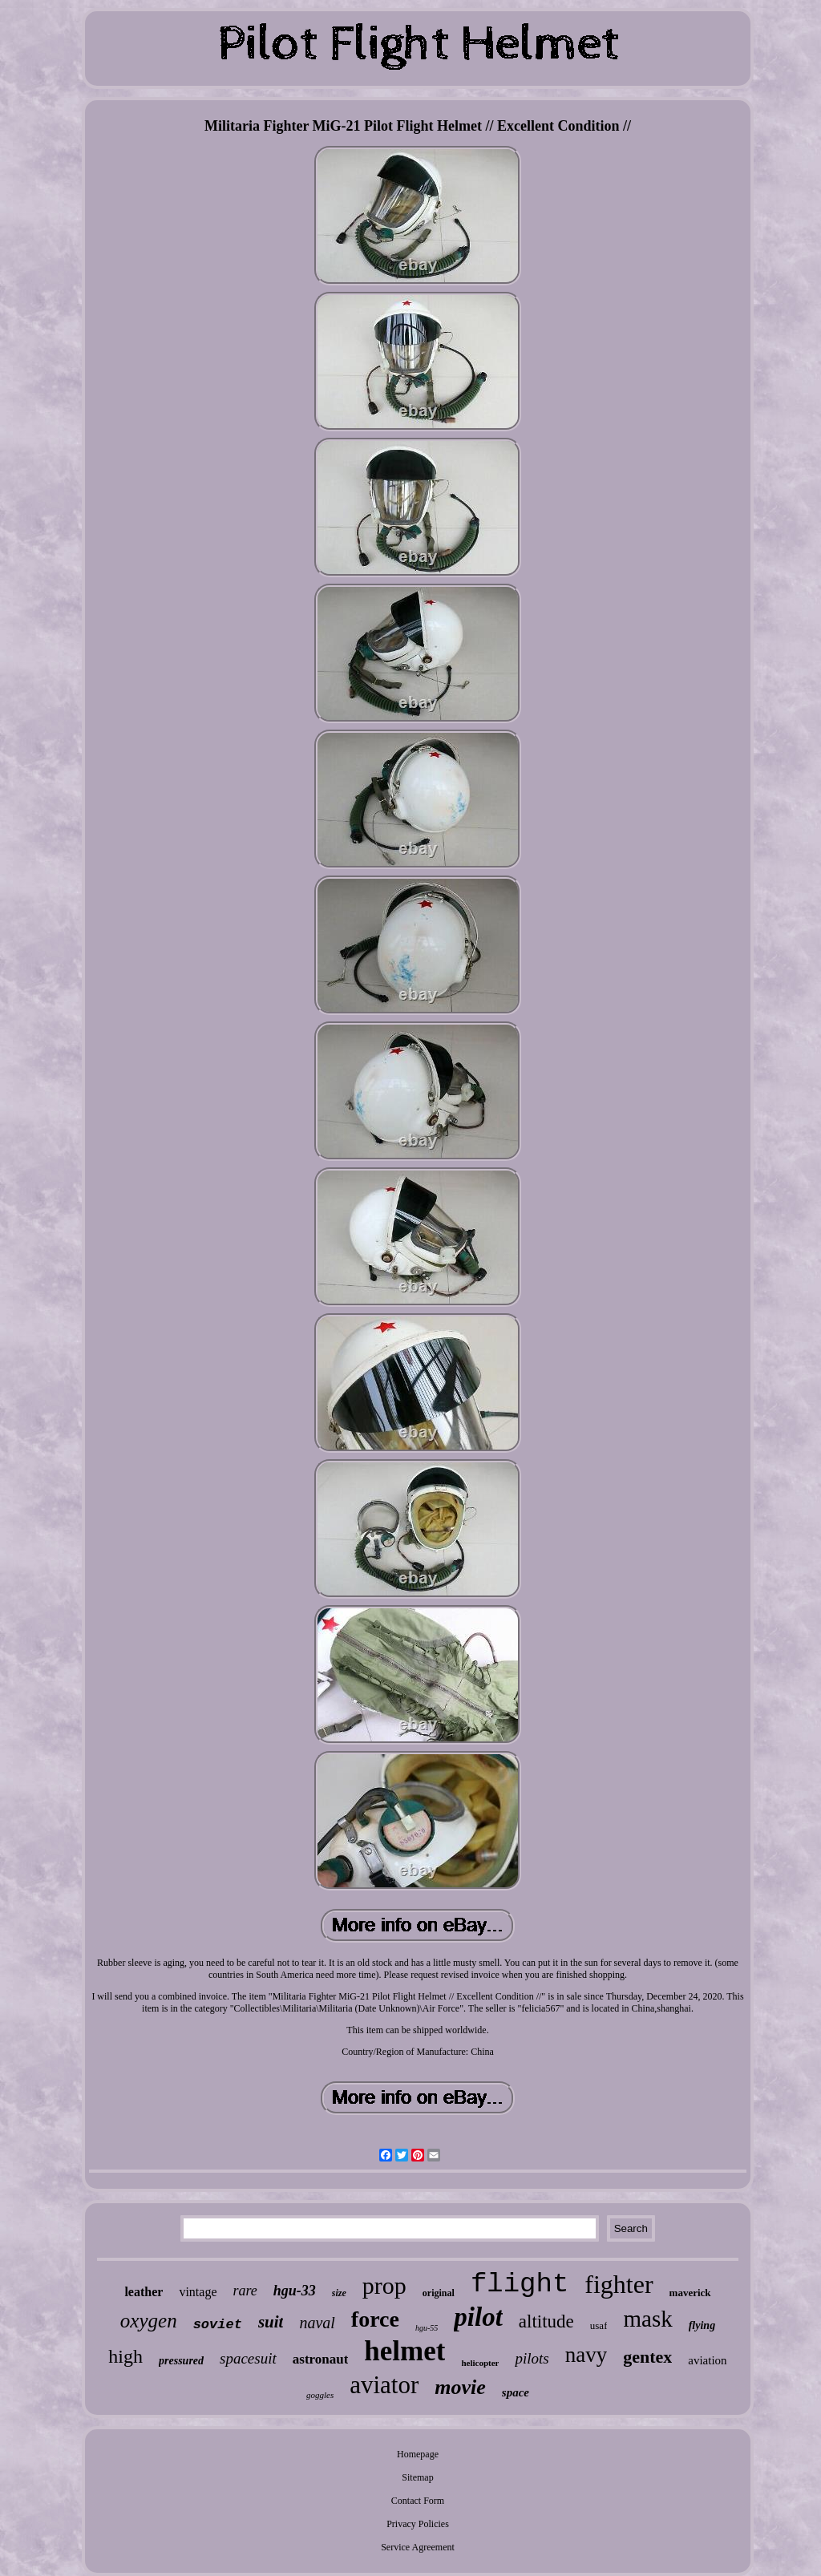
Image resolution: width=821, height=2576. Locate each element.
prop (384, 2285)
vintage (197, 2292)
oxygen (148, 2320)
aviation (707, 2360)
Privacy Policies (417, 2523)
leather (143, 2292)
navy (586, 2355)
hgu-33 (294, 2291)
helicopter (480, 2363)
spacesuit (248, 2358)
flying (702, 2325)
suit (271, 2321)
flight (519, 2284)
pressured (181, 2361)
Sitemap (417, 2477)
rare (245, 2291)
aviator (384, 2385)
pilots (531, 2358)
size (339, 2293)
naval (316, 2322)
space (515, 2392)
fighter (618, 2284)
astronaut (321, 2359)
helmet (404, 2351)
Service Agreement (418, 2547)
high (125, 2356)
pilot (478, 2317)
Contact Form (417, 2500)
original (439, 2293)
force (375, 2319)
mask (647, 2318)
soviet (217, 2324)
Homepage (418, 2454)
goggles (320, 2395)
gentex (647, 2357)
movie (460, 2387)
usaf (599, 2325)
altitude (546, 2321)
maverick (690, 2293)
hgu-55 (426, 2327)
